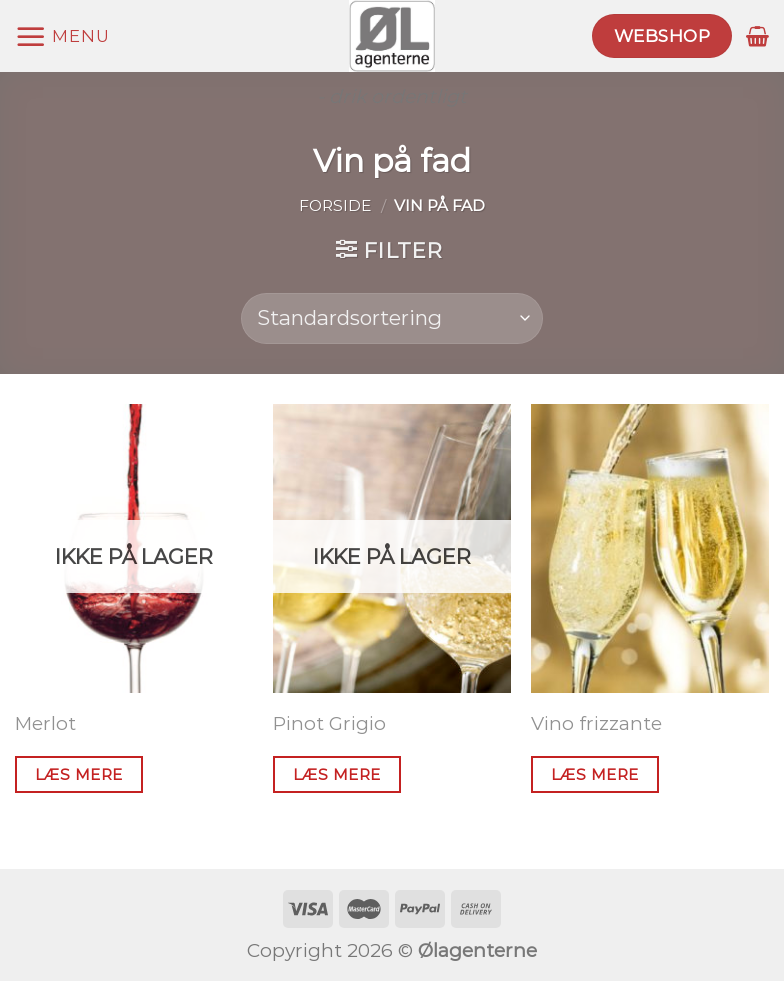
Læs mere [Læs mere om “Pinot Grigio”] (337, 774)
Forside (335, 205)
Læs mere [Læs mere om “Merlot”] (79, 774)
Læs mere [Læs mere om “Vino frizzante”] (595, 774)
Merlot (45, 723)
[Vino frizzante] (650, 549)
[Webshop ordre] (392, 318)
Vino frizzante (596, 723)
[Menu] (62, 36)
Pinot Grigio (329, 723)
